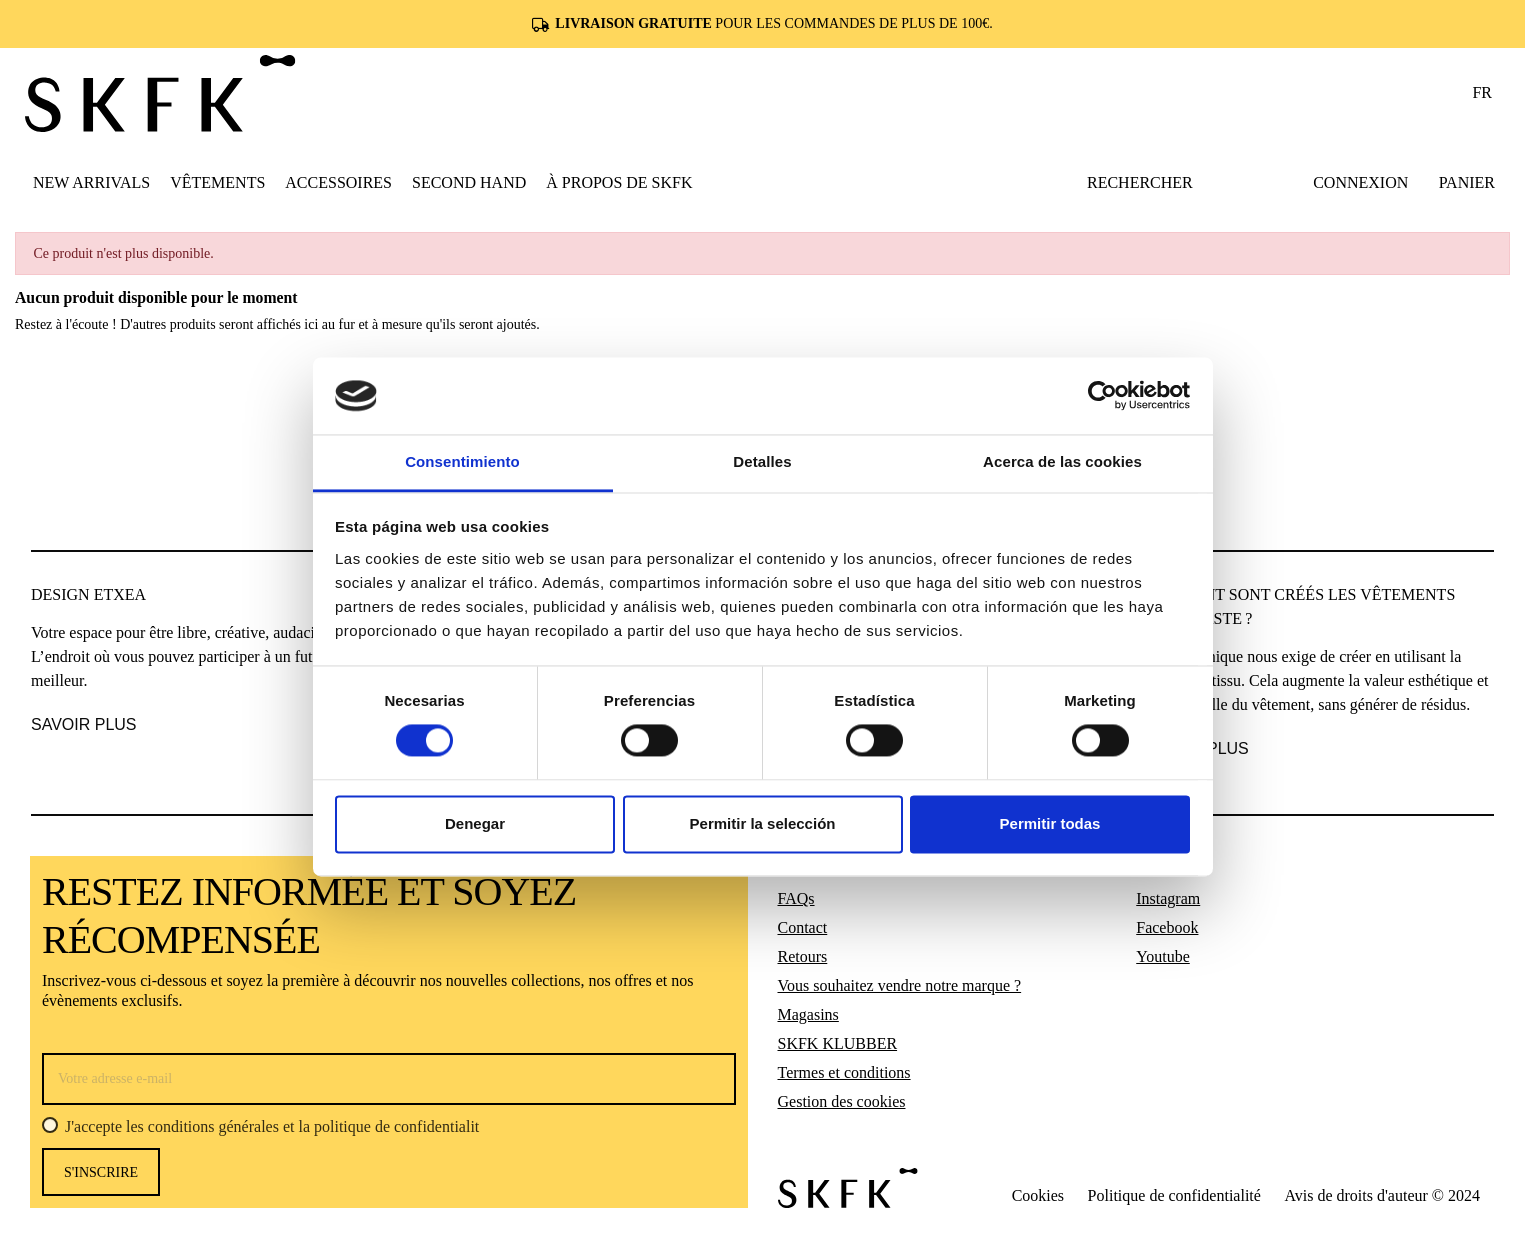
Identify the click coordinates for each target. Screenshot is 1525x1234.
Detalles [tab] (762, 461)
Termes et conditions (844, 1072)
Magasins (808, 1014)
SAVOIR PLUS (84, 724)
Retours (803, 956)
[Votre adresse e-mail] (389, 1079)
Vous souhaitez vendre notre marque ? (900, 985)
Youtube (1163, 956)
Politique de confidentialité (1174, 1195)
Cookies (1038, 1195)
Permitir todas (1050, 823)
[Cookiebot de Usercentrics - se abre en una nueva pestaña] (1102, 396)
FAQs (796, 898)
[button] (217, 182)
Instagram (1168, 898)
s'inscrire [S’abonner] (101, 1172)
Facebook (1167, 927)
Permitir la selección (763, 823)
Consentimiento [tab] (462, 461)
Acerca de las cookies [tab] (1062, 461)
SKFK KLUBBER (838, 1043)
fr (1482, 92)
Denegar (475, 823)
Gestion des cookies (842, 1101)
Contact (803, 927)
